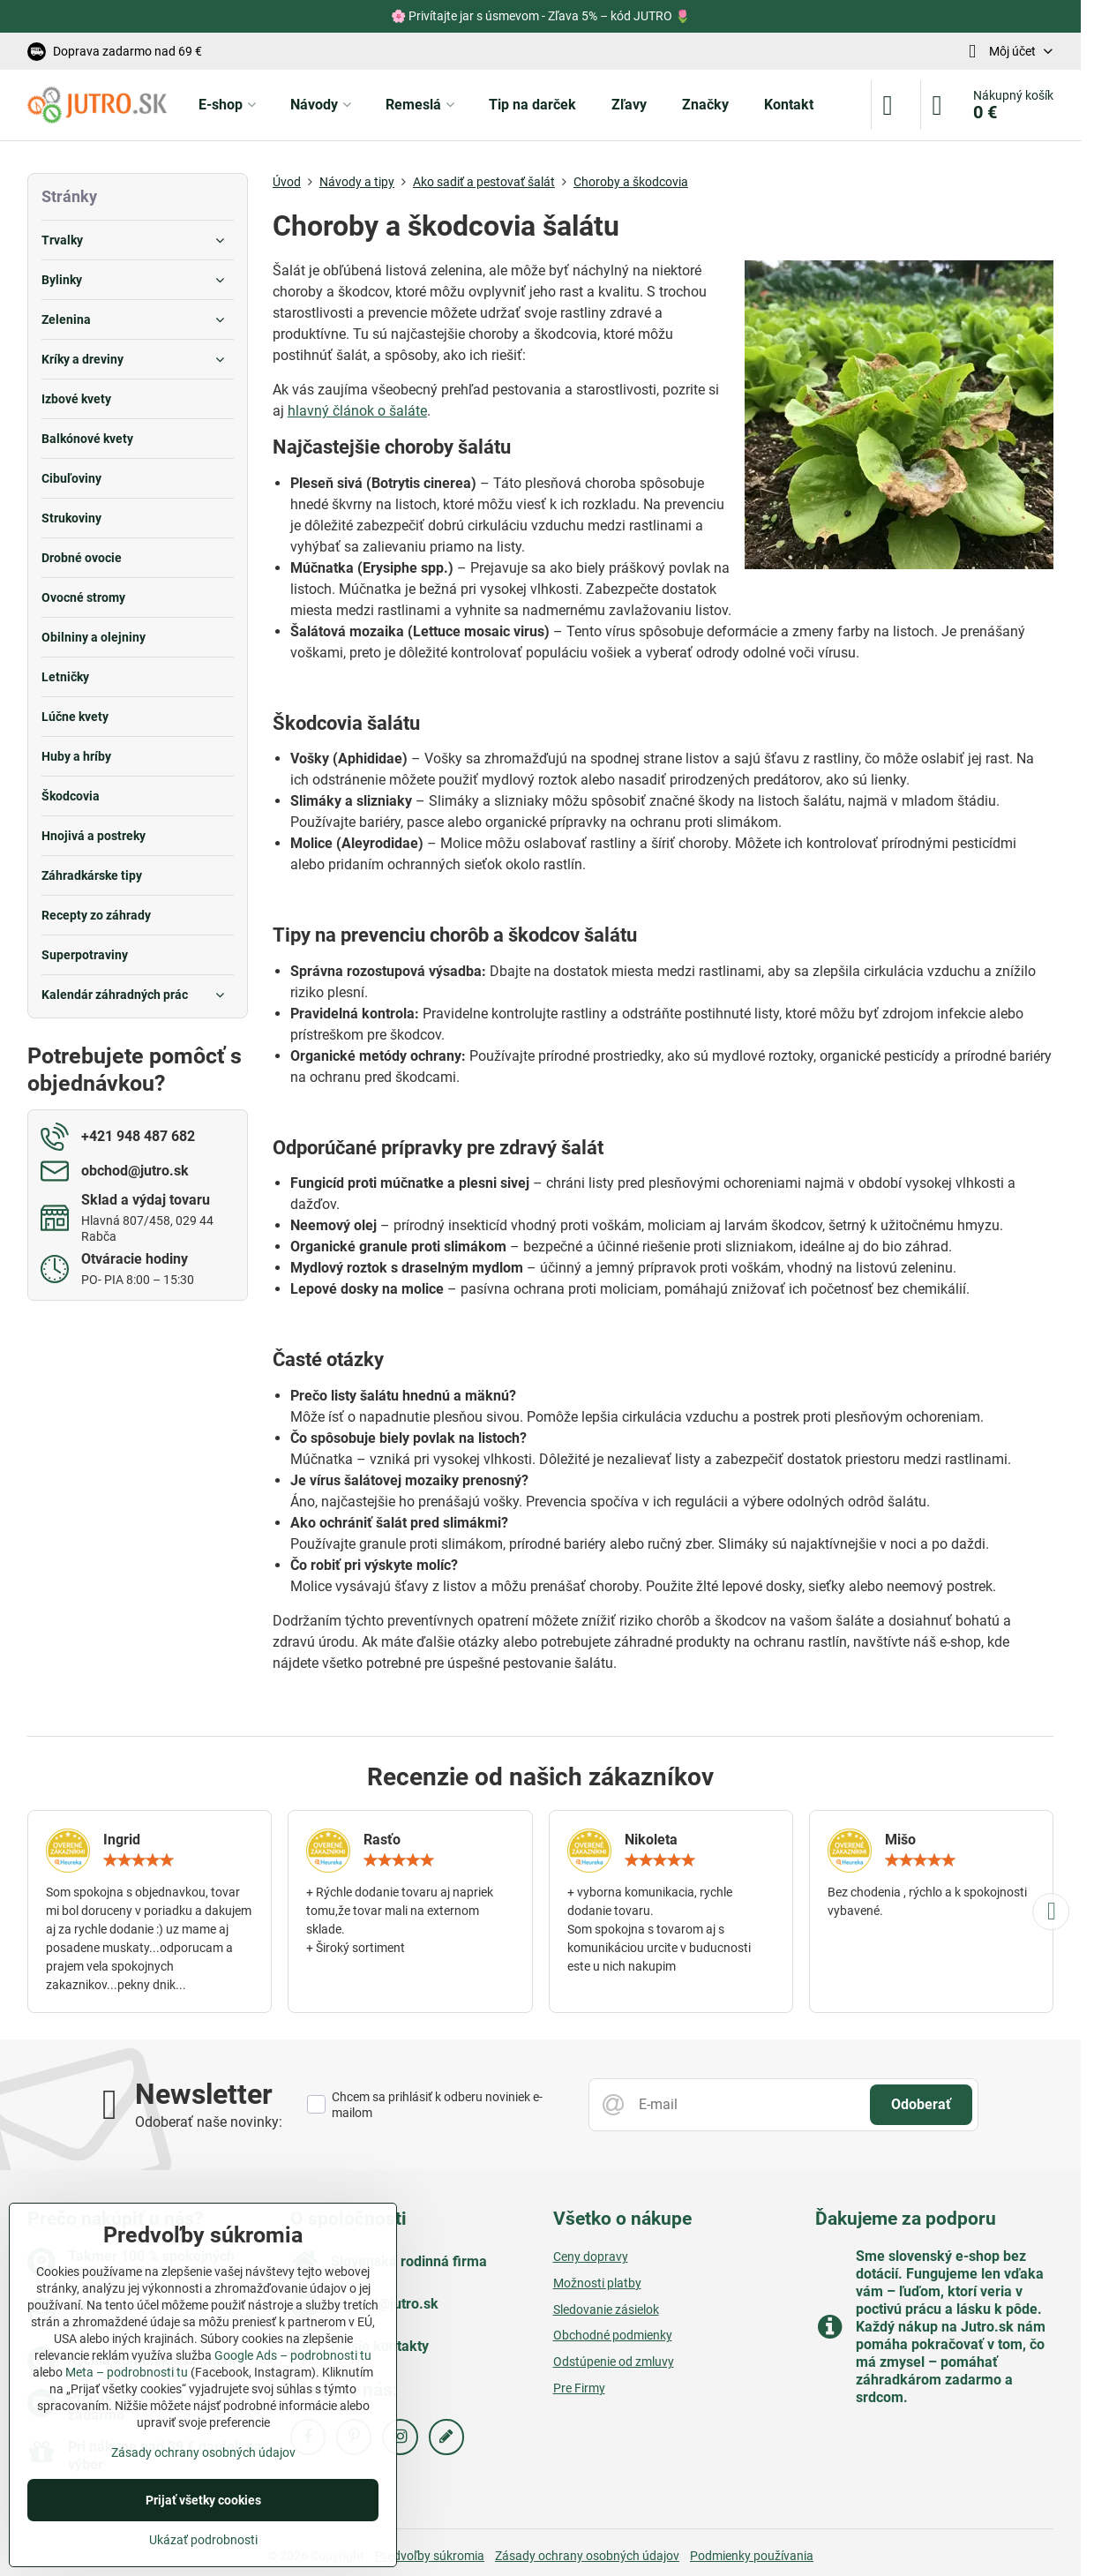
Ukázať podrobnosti (203, 2540)
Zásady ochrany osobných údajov (587, 2556)
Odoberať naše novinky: (208, 2122)
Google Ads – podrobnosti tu (292, 2355)
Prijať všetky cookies (203, 2500)
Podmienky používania (751, 2556)
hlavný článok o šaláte (357, 410)
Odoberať (921, 2104)
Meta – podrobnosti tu (126, 2372)
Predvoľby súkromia (429, 2556)
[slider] (138, 1860)
